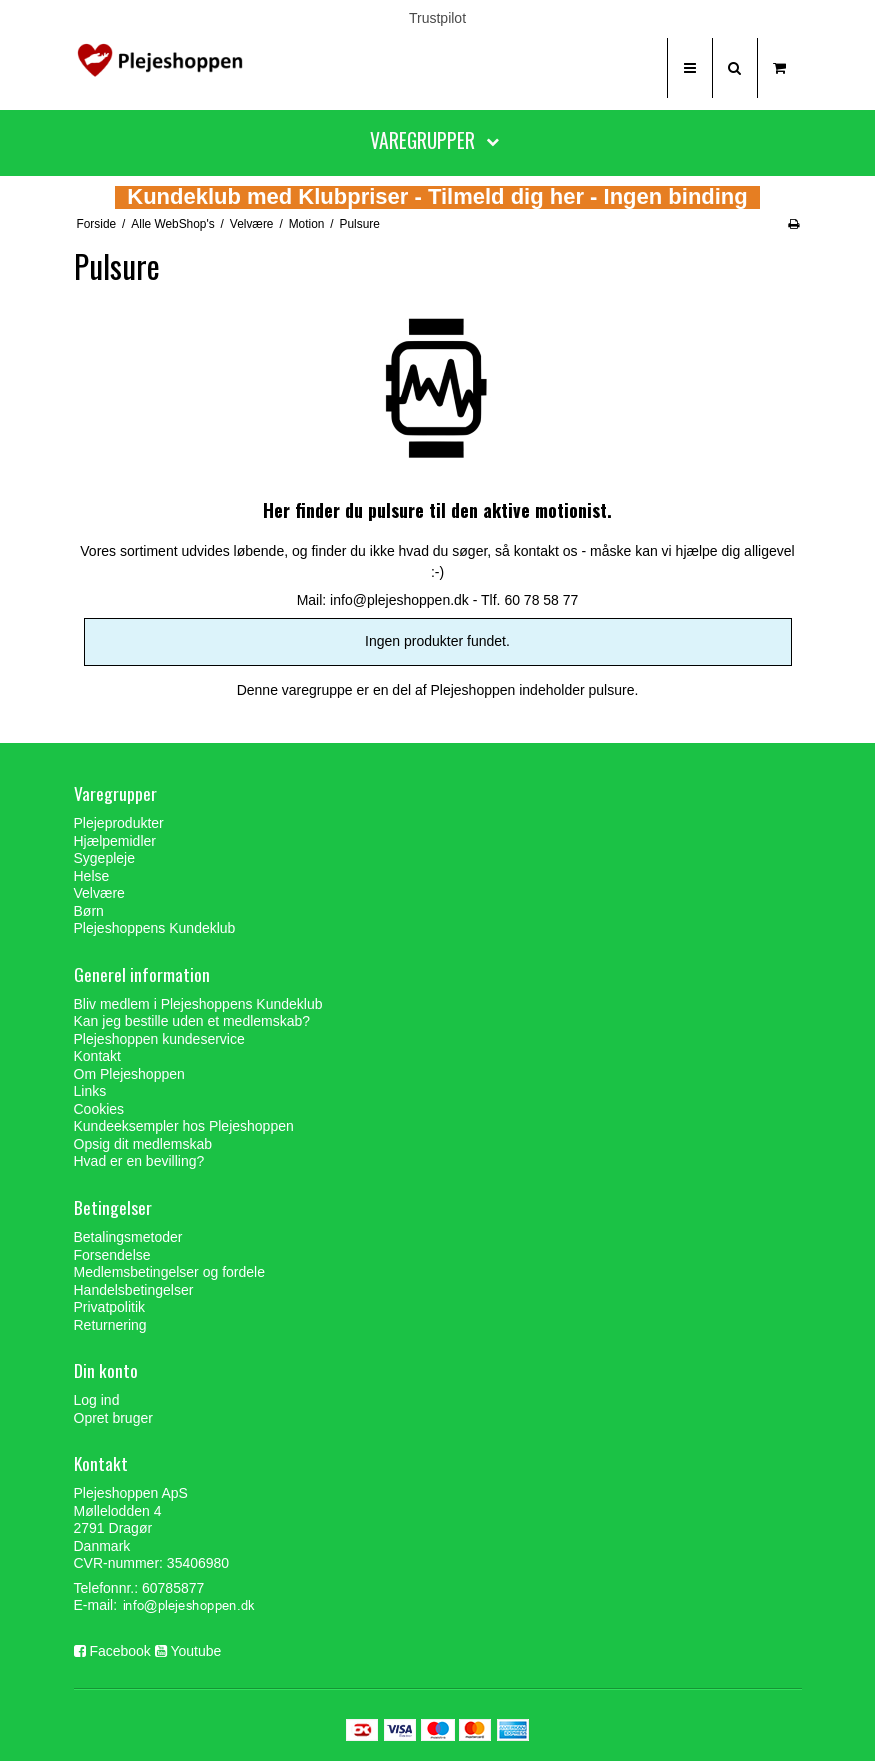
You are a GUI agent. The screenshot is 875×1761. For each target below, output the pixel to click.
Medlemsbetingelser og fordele (169, 1272)
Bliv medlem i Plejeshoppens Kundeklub (198, 1004)
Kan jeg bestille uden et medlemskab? (192, 1021)
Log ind (97, 1400)
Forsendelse (112, 1255)
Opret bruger (113, 1418)
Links (90, 1091)
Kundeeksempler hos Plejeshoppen (184, 1126)
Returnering (110, 1325)
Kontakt (97, 1056)
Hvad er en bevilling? (139, 1161)
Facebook (119, 1651)
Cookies (99, 1109)
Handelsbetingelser (134, 1290)
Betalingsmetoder (128, 1237)
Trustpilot (437, 18)
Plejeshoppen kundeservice (159, 1039)
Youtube (195, 1651)
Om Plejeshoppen (129, 1074)
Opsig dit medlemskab (143, 1144)
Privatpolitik (110, 1307)
